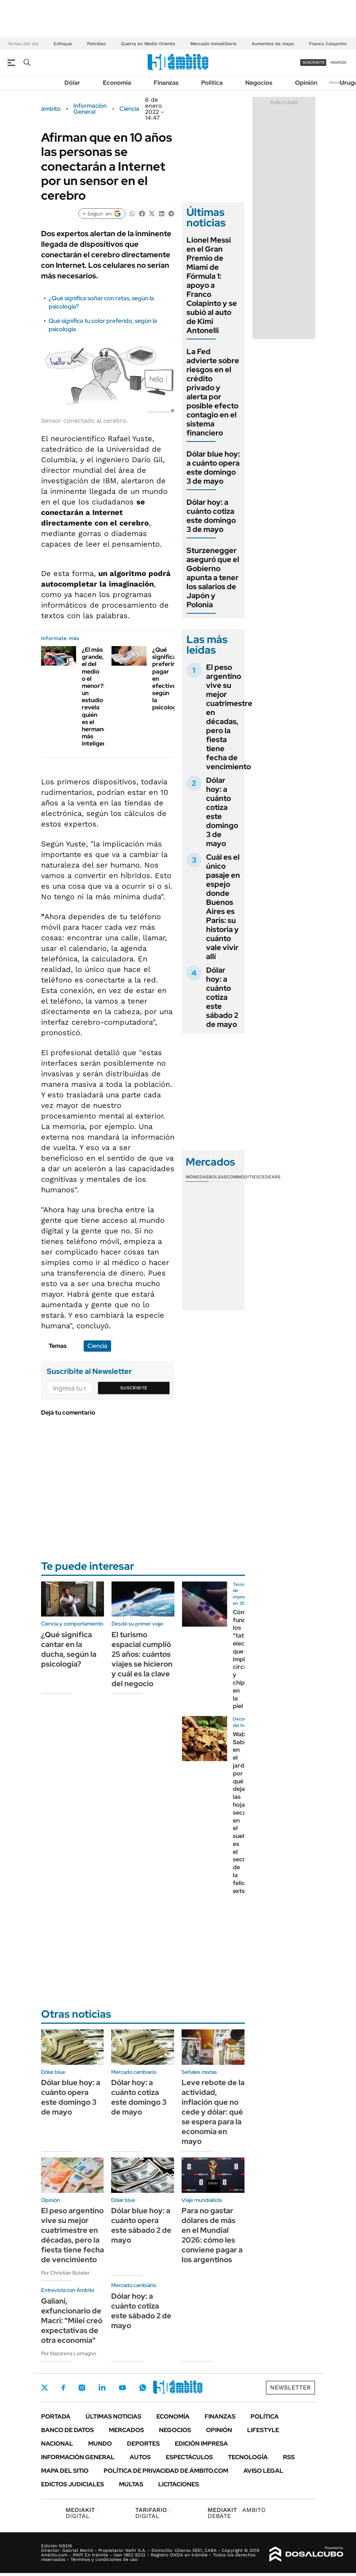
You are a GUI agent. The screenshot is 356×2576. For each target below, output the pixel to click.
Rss (289, 2457)
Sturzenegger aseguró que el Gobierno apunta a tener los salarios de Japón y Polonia (212, 577)
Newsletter (338, 82)
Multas (131, 2484)
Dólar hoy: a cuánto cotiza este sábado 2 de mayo (222, 997)
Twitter (45, 2388)
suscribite (313, 62)
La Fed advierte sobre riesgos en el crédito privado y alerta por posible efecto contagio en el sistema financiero (212, 392)
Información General (90, 109)
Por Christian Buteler (65, 2272)
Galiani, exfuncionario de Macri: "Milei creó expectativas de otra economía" (71, 2320)
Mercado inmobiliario (213, 43)
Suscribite (133, 1387)
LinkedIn (102, 2387)
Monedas (197, 1177)
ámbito (51, 109)
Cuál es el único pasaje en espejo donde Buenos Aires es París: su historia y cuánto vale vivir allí (223, 906)
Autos (140, 2457)
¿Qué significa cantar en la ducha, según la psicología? (68, 1649)
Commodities (243, 1177)
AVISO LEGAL (263, 2471)
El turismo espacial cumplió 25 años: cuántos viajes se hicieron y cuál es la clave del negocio (142, 1659)
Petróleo (96, 43)
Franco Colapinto (328, 43)
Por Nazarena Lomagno (68, 2353)
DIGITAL (82, 2512)
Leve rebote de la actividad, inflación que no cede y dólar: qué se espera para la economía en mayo (213, 2112)
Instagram (81, 2387)
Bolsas (218, 1177)
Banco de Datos (67, 2430)
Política (212, 83)
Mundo (100, 2444)
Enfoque (62, 43)
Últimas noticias (113, 2416)
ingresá (338, 62)
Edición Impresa (201, 2444)
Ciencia (129, 109)
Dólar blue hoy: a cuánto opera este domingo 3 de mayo (213, 467)
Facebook (63, 2387)
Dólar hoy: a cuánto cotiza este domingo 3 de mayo (211, 515)
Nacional (57, 2444)
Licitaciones (178, 2484)
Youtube (122, 2388)
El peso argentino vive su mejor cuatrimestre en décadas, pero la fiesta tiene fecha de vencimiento (229, 717)
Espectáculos (189, 2457)
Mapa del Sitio (65, 2471)
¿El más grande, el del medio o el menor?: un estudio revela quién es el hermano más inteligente (97, 696)
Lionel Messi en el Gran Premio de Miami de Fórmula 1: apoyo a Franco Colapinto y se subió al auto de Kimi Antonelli (211, 285)
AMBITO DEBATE (237, 2512)
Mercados (126, 2430)
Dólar (72, 83)
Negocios (258, 83)
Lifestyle (263, 2430)
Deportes (143, 2444)
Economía (117, 83)
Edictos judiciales (72, 2484)
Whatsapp (142, 2387)
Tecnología (248, 2457)
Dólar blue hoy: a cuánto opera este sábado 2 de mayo (141, 2225)
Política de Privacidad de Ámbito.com (166, 2471)
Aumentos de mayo (273, 43)
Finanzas (166, 83)
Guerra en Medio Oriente (148, 43)
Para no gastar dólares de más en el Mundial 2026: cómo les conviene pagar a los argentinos (212, 2235)
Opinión (306, 83)
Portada (55, 2416)
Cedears (270, 1177)
